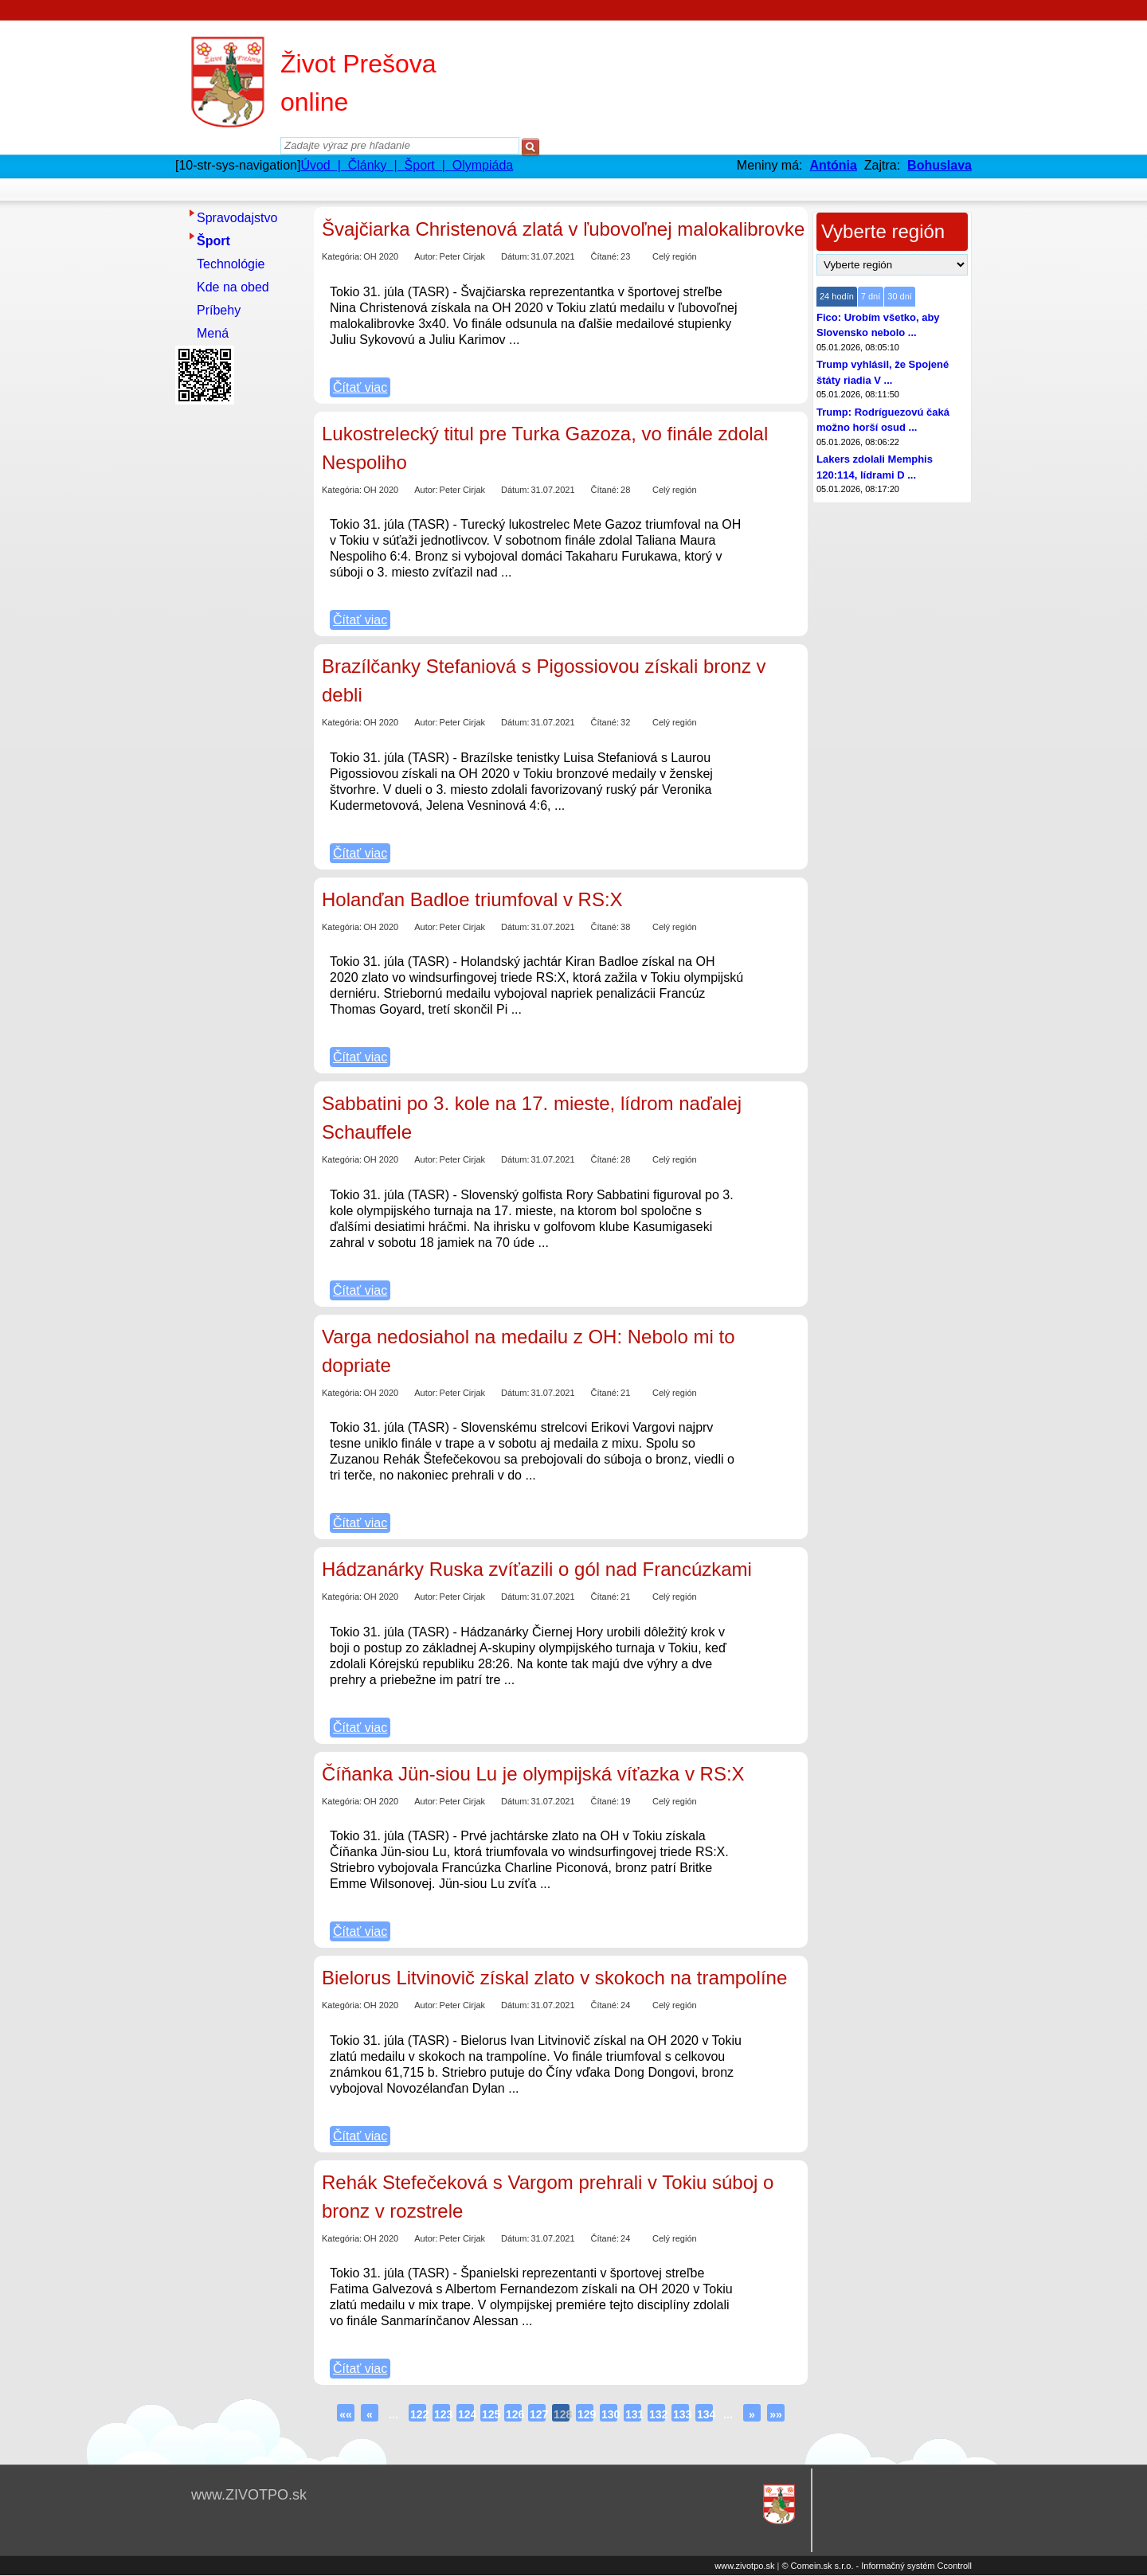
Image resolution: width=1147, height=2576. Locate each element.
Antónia (833, 165)
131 (633, 2414)
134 (705, 2414)
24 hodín (837, 296)
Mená (213, 333)
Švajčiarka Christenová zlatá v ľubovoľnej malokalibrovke (563, 229)
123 (442, 2414)
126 (514, 2414)
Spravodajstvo (237, 218)
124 (466, 2414)
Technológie (230, 264)
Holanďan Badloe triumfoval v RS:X (472, 899)
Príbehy (219, 310)
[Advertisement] (239, 649)
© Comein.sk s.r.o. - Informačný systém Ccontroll (876, 2565)
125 (490, 2414)
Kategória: (342, 256)
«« (345, 2414)
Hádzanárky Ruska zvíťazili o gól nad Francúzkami (537, 1569)
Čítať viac (360, 387)
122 (418, 2414)
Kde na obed (233, 287)
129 (585, 2414)
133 (681, 2414)
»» (775, 2414)
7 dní (870, 296)
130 (609, 2414)
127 (538, 2414)
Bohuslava (939, 165)
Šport (213, 241)
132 (657, 2414)
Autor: (425, 256)
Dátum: (515, 256)
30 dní (899, 296)
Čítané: (605, 256)
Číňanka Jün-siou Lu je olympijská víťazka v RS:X (533, 1773)
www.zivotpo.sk (744, 2565)
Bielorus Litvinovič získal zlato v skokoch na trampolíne (554, 1977)
